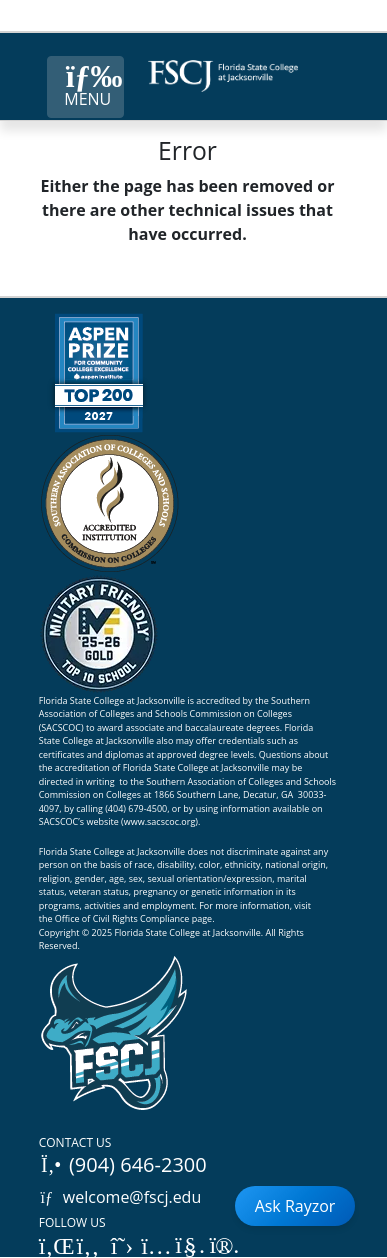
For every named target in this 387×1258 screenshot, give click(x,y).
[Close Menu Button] (85, 87)
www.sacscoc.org (160, 821)
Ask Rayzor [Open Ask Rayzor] (295, 1206)
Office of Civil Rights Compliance (122, 918)
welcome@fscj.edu (120, 1197)
